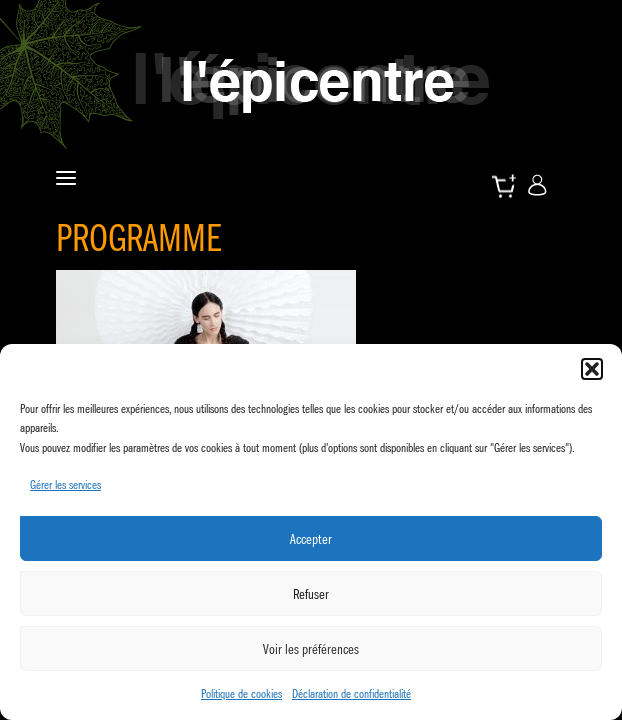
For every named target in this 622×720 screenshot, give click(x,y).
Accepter (311, 539)
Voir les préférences (311, 649)
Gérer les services (65, 484)
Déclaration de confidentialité (351, 693)
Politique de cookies (241, 693)
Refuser (311, 594)
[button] (592, 369)
